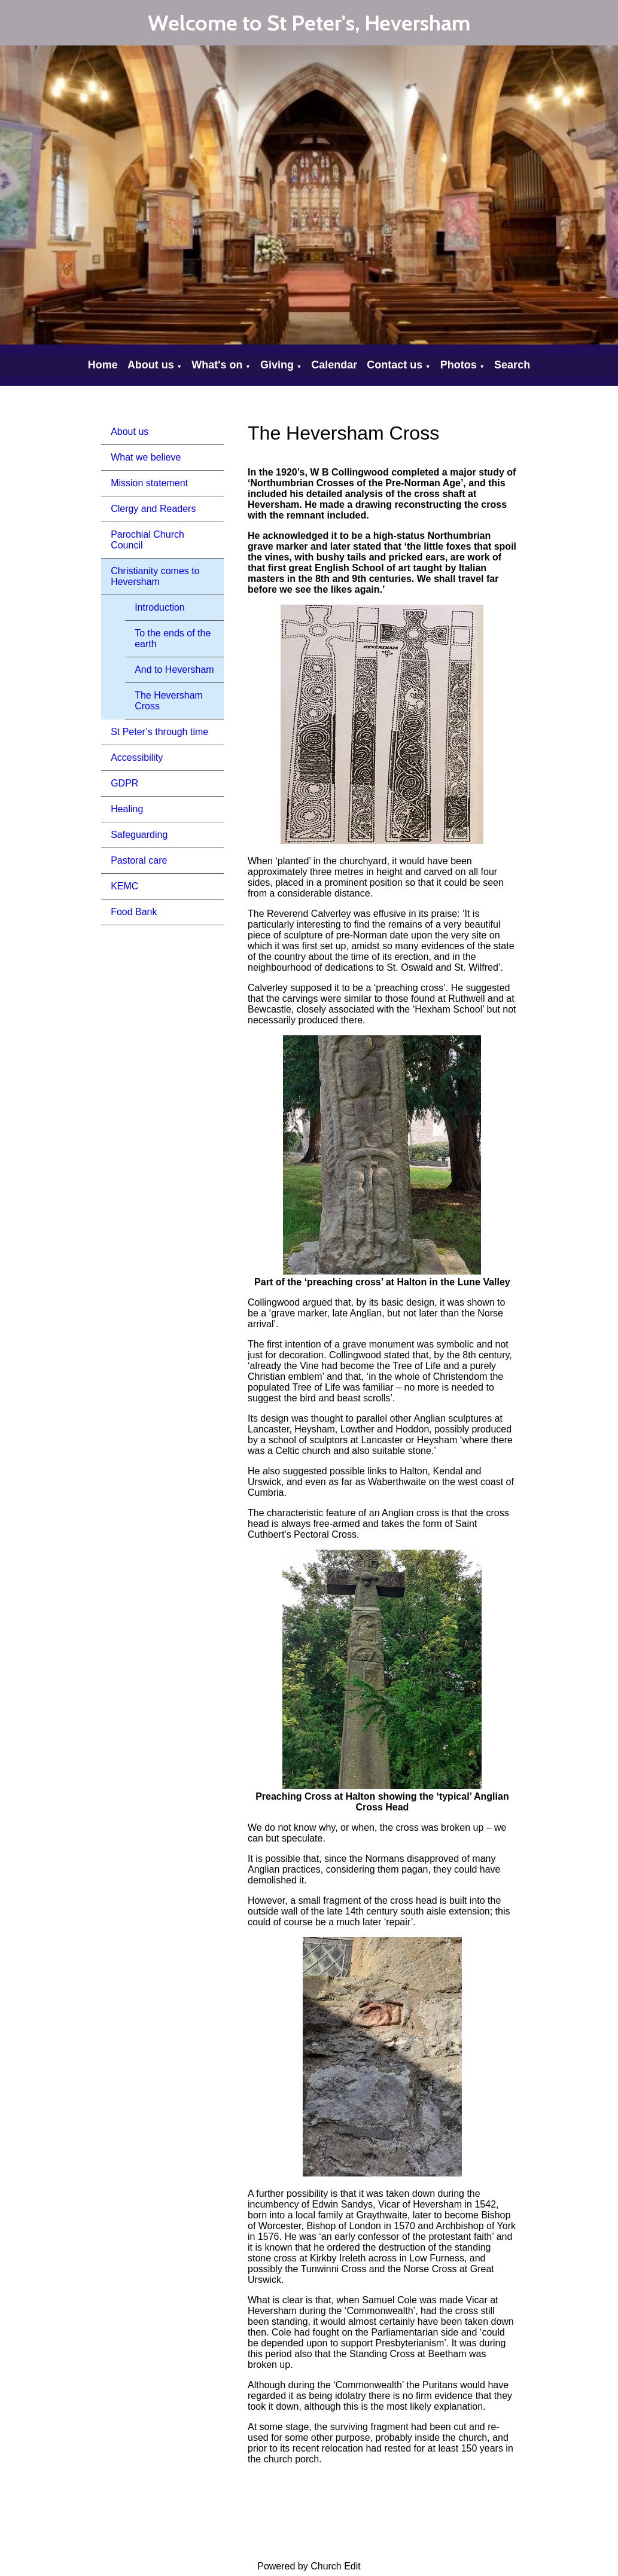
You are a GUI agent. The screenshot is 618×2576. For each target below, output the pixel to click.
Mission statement (149, 483)
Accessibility (137, 757)
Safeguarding (139, 835)
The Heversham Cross (169, 700)
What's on (216, 365)
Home (103, 365)
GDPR (124, 783)
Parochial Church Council (147, 539)
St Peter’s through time (159, 732)
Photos (458, 365)
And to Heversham (174, 669)
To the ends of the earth (173, 638)
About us (150, 365)
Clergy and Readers (153, 509)
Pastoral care (139, 860)
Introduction (160, 607)
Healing (127, 809)
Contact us (394, 365)
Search (512, 365)
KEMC (124, 886)
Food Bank (134, 912)
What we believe (146, 457)
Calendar (334, 365)
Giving (277, 365)
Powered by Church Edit (309, 2566)
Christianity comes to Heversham (155, 576)
